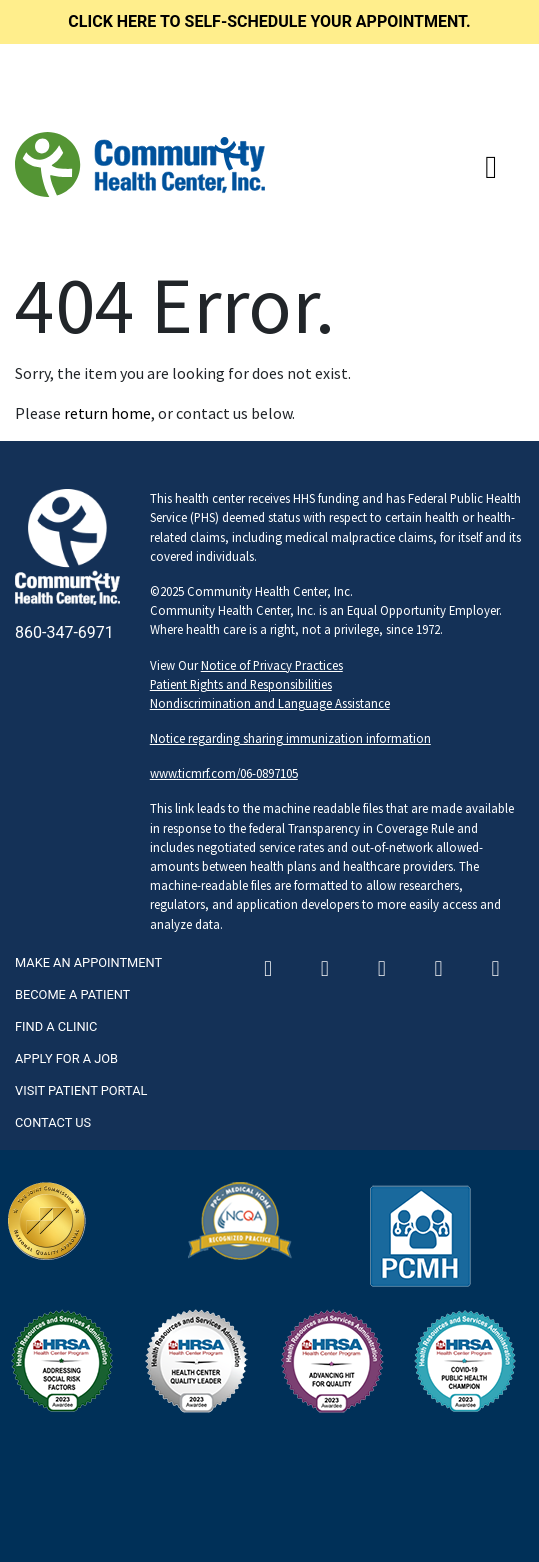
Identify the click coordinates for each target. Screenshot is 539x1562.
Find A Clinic (56, 1026)
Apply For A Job (66, 1058)
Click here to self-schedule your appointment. (269, 21)
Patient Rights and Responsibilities (241, 684)
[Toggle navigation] (491, 167)
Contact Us (53, 1122)
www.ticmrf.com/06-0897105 (224, 773)
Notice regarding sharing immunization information (290, 738)
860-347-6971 (64, 632)
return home (107, 413)
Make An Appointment (88, 962)
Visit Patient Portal (81, 1090)
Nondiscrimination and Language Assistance (270, 703)
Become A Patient (72, 994)
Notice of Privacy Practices (272, 665)
